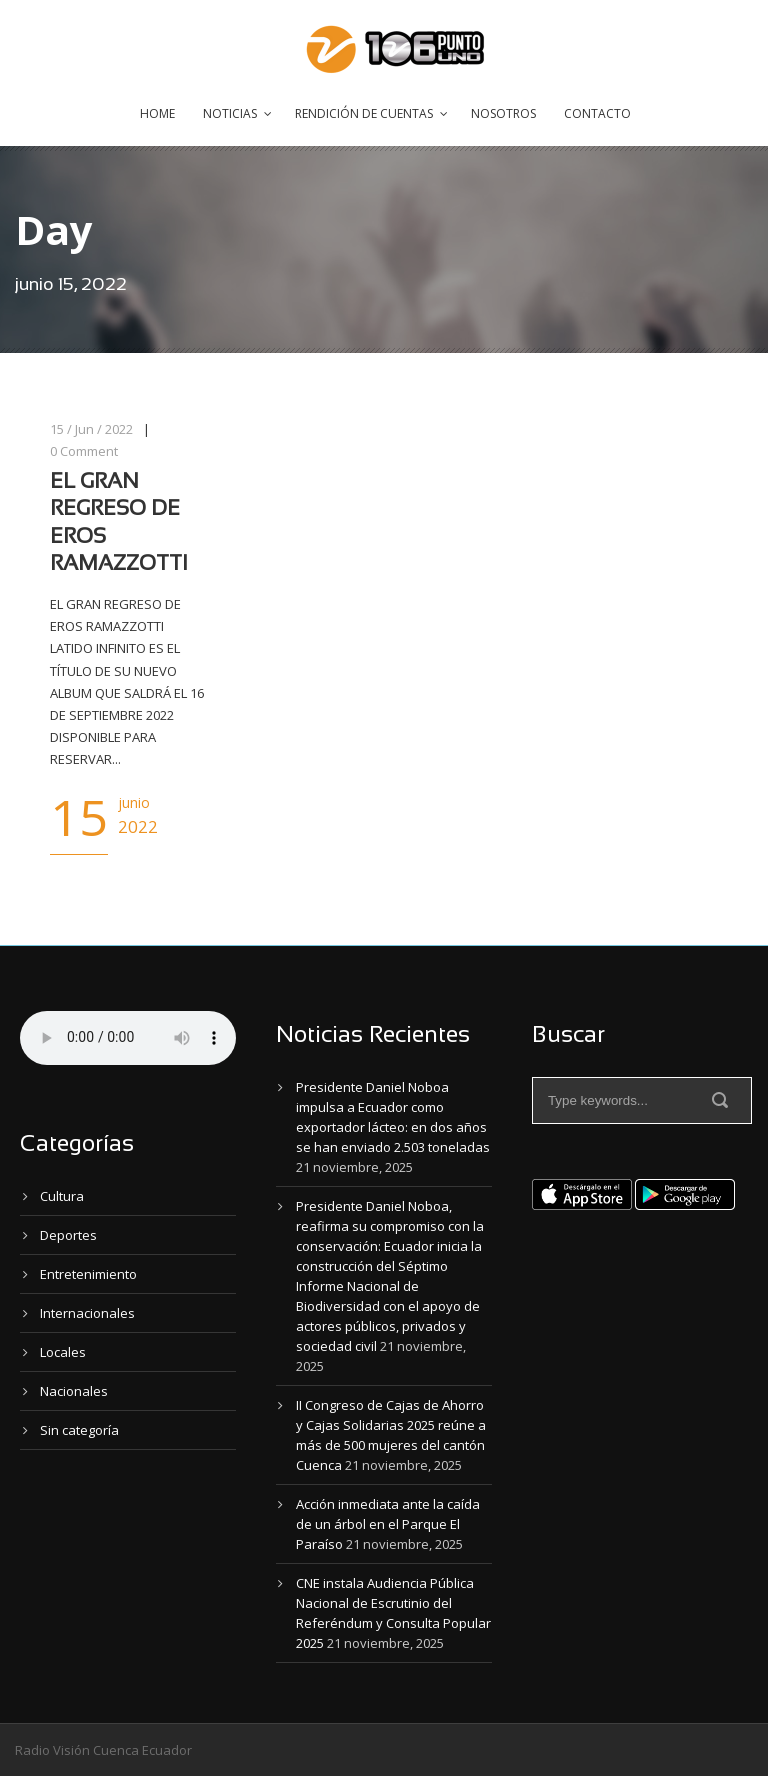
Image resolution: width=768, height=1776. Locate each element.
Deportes (68, 1235)
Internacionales (87, 1313)
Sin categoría (79, 1430)
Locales (63, 1352)
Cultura (62, 1196)
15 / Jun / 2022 (91, 429)
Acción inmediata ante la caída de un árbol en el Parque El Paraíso (388, 1524)
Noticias (230, 113)
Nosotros (503, 113)
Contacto (597, 113)
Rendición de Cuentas (364, 113)
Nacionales (74, 1391)
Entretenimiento (88, 1274)
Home (157, 113)
